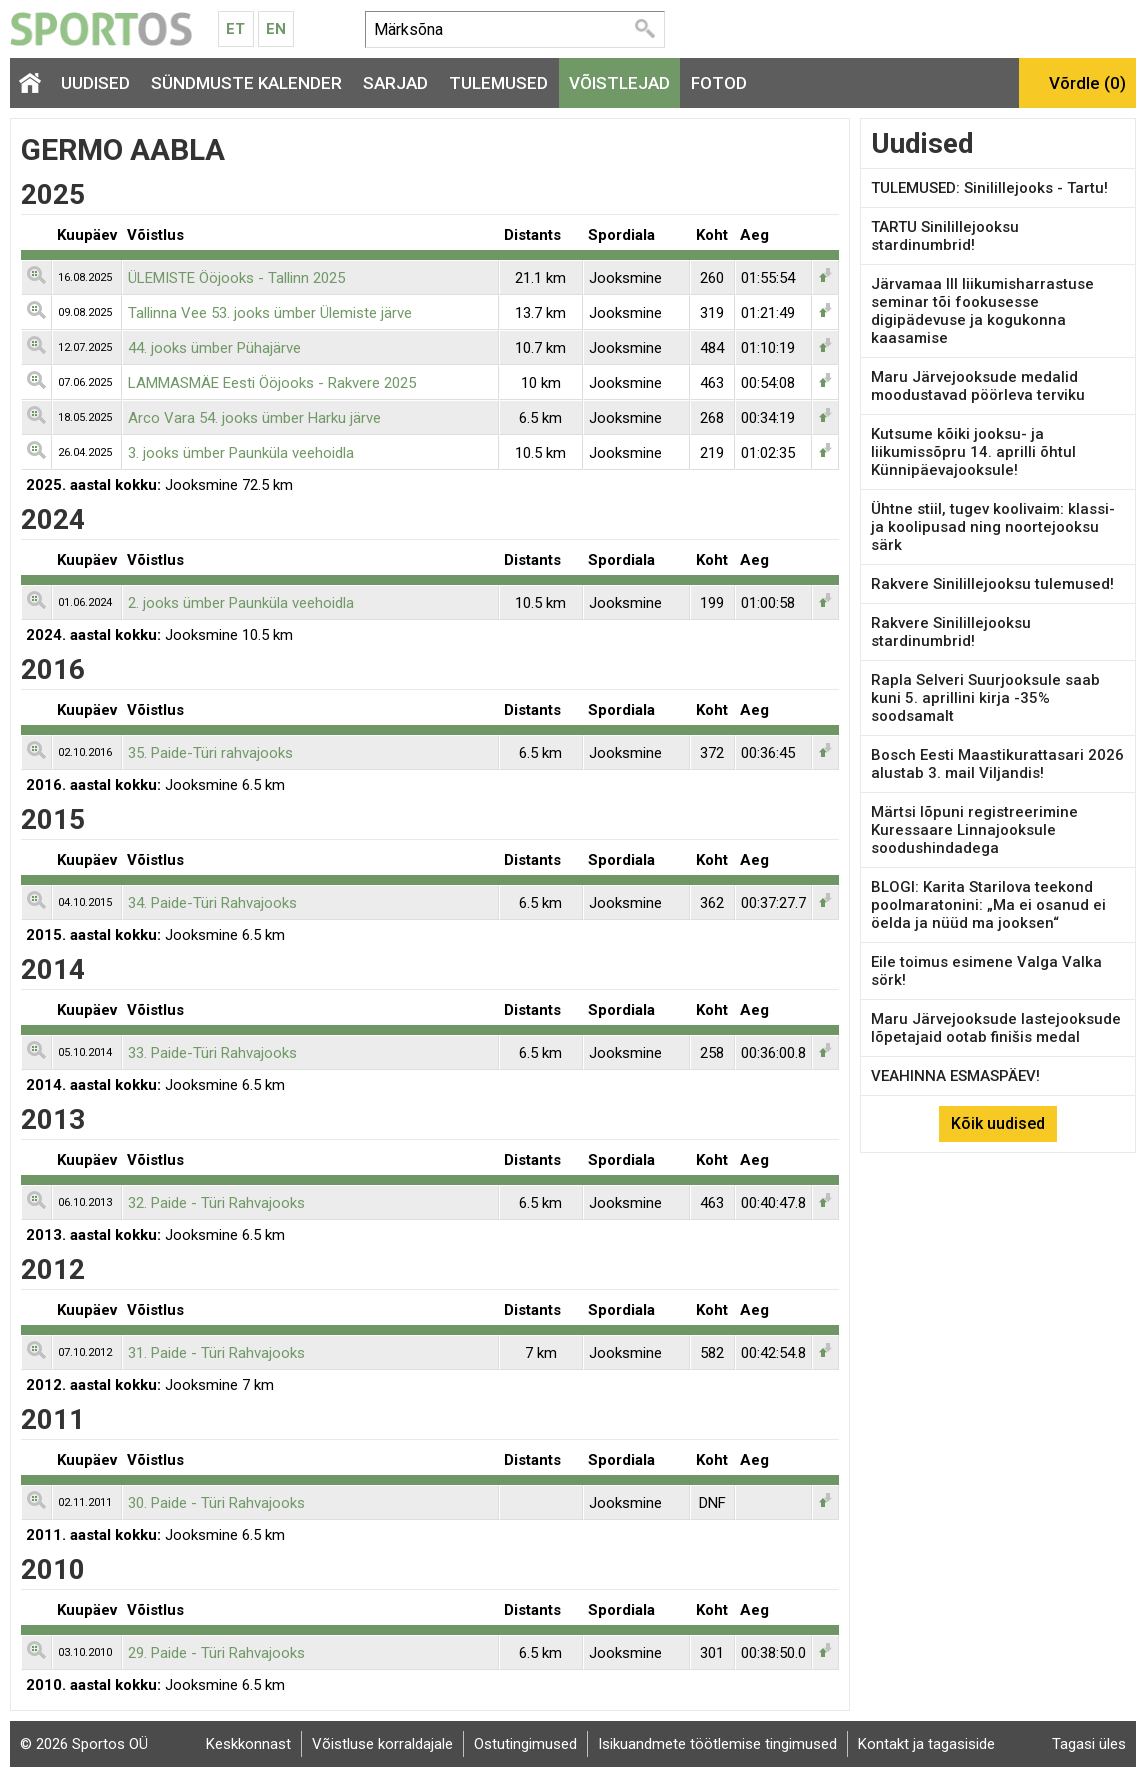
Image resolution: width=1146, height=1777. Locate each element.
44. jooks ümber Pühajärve (214, 348)
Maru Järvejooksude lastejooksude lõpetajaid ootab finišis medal (996, 1028)
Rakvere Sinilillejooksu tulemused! (992, 584)
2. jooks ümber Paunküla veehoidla (241, 603)
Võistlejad (619, 83)
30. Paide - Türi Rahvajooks (216, 1503)
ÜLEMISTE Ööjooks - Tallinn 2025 (236, 278)
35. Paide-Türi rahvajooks (210, 753)
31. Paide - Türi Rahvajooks (216, 1353)
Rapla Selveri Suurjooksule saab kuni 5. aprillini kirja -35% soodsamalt (985, 698)
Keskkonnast (248, 1744)
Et (235, 29)
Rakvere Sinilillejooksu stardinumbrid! (951, 632)
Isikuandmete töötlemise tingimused (717, 1744)
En (276, 29)
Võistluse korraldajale (382, 1744)
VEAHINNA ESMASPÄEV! (955, 1076)
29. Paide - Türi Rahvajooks (216, 1653)
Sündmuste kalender (246, 83)
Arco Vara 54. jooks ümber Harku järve (254, 418)
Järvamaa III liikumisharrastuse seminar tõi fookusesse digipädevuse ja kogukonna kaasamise (982, 311)
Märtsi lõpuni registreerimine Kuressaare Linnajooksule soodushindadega (974, 830)
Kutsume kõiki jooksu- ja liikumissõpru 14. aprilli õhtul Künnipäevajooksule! (973, 452)
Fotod (719, 83)
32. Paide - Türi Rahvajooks (216, 1203)
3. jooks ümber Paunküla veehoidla (241, 453)
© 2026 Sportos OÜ (84, 1744)
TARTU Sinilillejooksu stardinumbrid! (945, 236)
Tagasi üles (1089, 1744)
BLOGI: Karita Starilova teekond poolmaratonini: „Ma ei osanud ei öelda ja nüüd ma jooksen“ (988, 905)
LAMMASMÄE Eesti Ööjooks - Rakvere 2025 (272, 383)
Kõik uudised (998, 1123)
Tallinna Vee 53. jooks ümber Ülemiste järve (270, 313)
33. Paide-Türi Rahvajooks (212, 1053)
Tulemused (498, 83)
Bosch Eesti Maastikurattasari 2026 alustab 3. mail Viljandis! (997, 764)
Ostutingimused (525, 1744)
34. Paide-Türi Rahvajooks (212, 903)
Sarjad (395, 83)
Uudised (95, 83)
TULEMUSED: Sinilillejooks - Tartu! (989, 188)
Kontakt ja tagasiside (926, 1744)
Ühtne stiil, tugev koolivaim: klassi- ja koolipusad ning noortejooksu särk (993, 527)
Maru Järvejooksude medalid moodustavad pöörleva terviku (978, 386)
